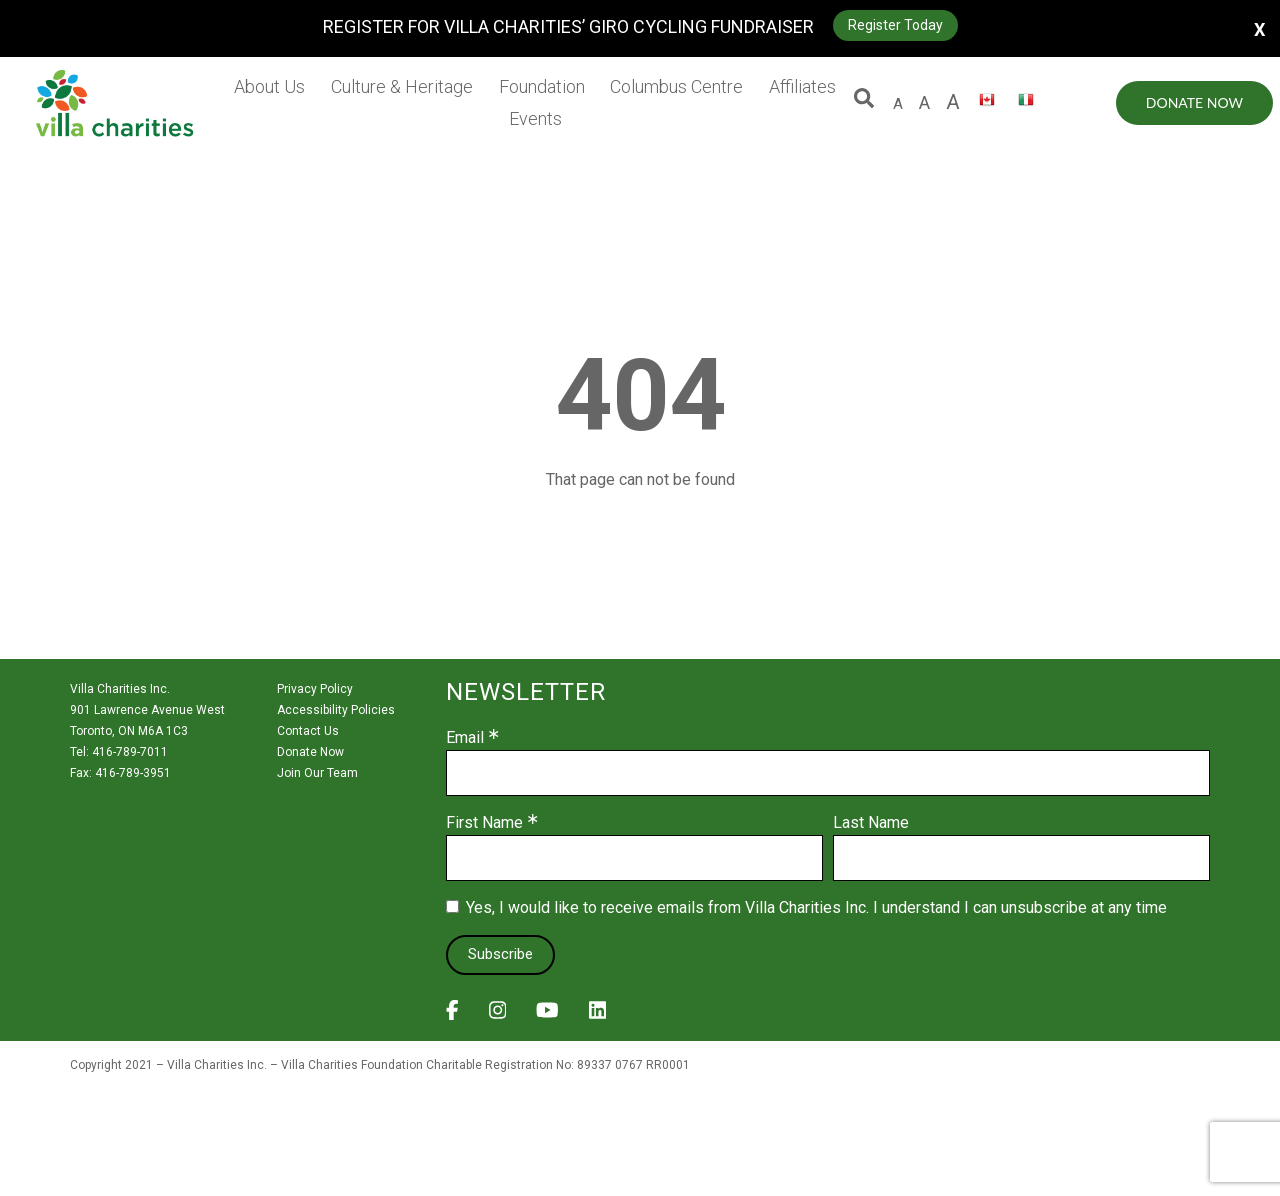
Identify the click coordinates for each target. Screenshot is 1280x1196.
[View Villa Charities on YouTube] (547, 1016)
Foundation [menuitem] (542, 86)
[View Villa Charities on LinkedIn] (598, 1016)
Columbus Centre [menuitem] (676, 86)
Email (465, 738)
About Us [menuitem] (269, 86)
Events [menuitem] (535, 118)
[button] (864, 103)
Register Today (895, 25)
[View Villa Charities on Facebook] (452, 1016)
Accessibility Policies (336, 710)
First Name (484, 823)
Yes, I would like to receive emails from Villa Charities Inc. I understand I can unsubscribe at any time (816, 907)
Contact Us (308, 731)
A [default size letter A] (898, 104)
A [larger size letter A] (953, 102)
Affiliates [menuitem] (802, 86)
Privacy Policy (315, 689)
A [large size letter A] (924, 102)
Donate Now (1194, 102)
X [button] (1259, 28)
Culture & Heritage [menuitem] (402, 86)
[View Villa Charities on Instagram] (498, 1016)
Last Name (871, 823)
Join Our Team (317, 773)
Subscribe (500, 954)
